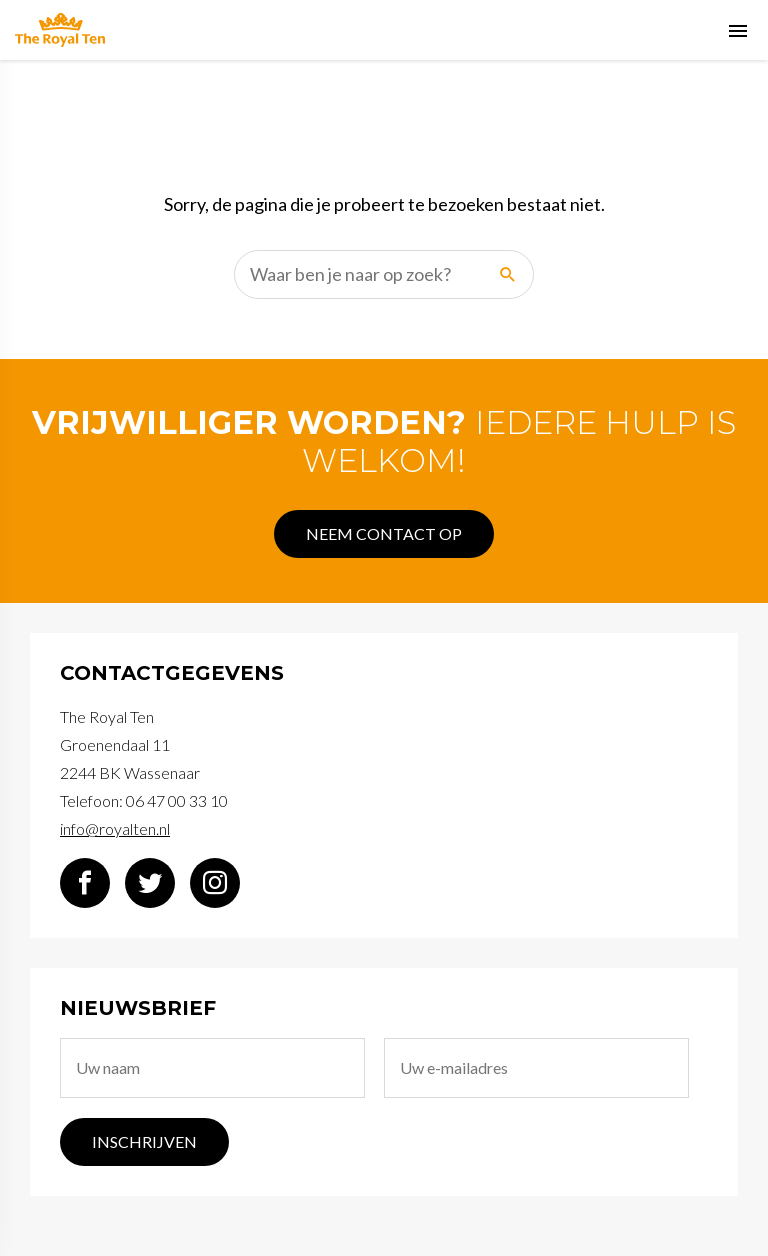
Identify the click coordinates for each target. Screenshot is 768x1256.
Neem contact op (384, 533)
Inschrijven (144, 1141)
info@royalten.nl (115, 828)
